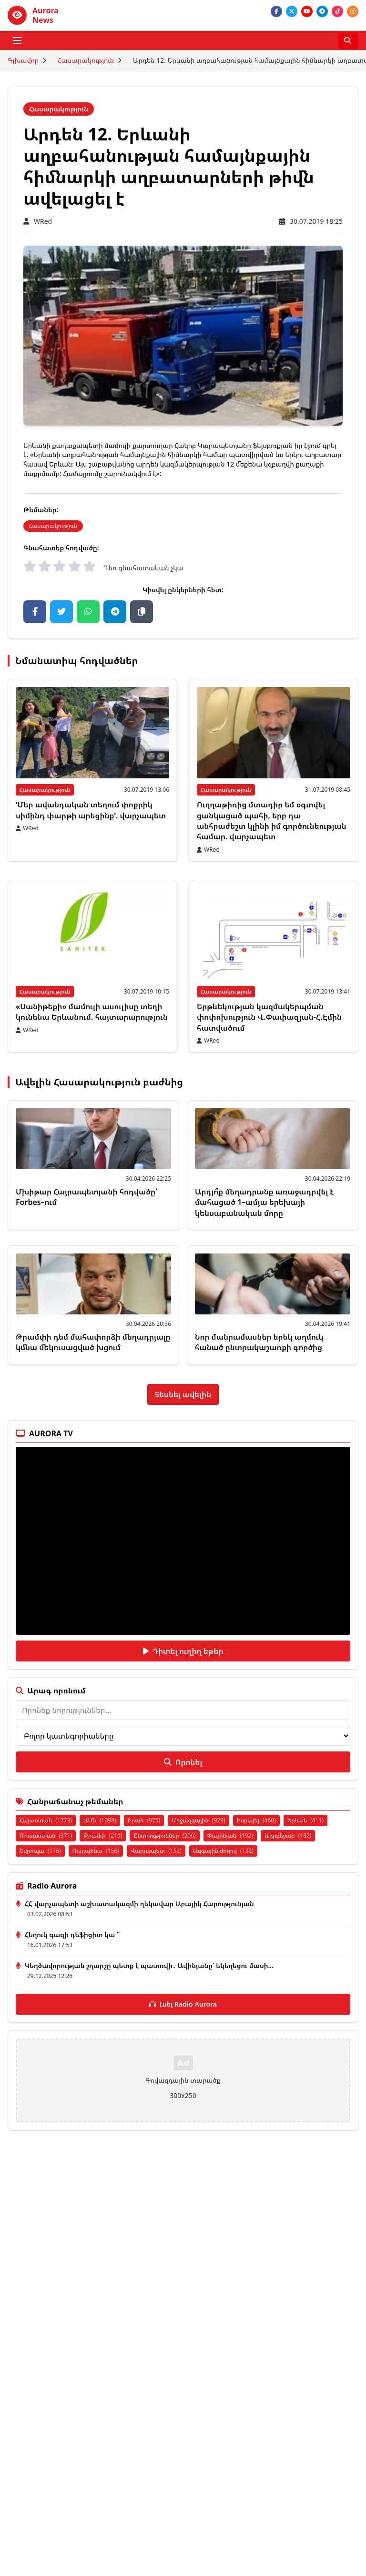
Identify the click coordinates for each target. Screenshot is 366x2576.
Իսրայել (256, 1820)
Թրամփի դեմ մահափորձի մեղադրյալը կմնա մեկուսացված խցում (93, 1342)
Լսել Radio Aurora (183, 2004)
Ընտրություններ (164, 1835)
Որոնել (183, 1762)
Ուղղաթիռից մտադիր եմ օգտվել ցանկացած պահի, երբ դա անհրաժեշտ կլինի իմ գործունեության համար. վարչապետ (271, 820)
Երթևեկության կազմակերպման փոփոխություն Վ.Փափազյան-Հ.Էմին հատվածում (269, 1017)
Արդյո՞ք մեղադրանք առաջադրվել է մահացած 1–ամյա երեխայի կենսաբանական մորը (264, 1202)
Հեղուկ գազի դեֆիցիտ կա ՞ (72, 1934)
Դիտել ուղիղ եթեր (183, 1651)
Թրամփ (102, 1835)
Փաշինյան (230, 1835)
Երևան (305, 1820)
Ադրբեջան (288, 1835)
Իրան (144, 1820)
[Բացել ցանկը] (17, 40)
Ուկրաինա (95, 1851)
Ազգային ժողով (223, 1851)
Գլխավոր (23, 60)
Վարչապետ (156, 1851)
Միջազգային (198, 1820)
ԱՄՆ (99, 1820)
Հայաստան (46, 1820)
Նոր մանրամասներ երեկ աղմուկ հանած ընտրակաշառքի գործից (259, 1342)
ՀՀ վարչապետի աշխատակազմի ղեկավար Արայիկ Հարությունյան (139, 1903)
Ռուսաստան (46, 1835)
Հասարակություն (86, 60)
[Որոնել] (348, 40)
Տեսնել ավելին (183, 1394)
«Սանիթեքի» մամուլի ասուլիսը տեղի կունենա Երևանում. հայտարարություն (92, 1011)
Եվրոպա (40, 1851)
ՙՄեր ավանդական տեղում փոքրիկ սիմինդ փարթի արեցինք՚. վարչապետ (91, 809)
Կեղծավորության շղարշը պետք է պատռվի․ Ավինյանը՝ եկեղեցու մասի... (149, 1965)
